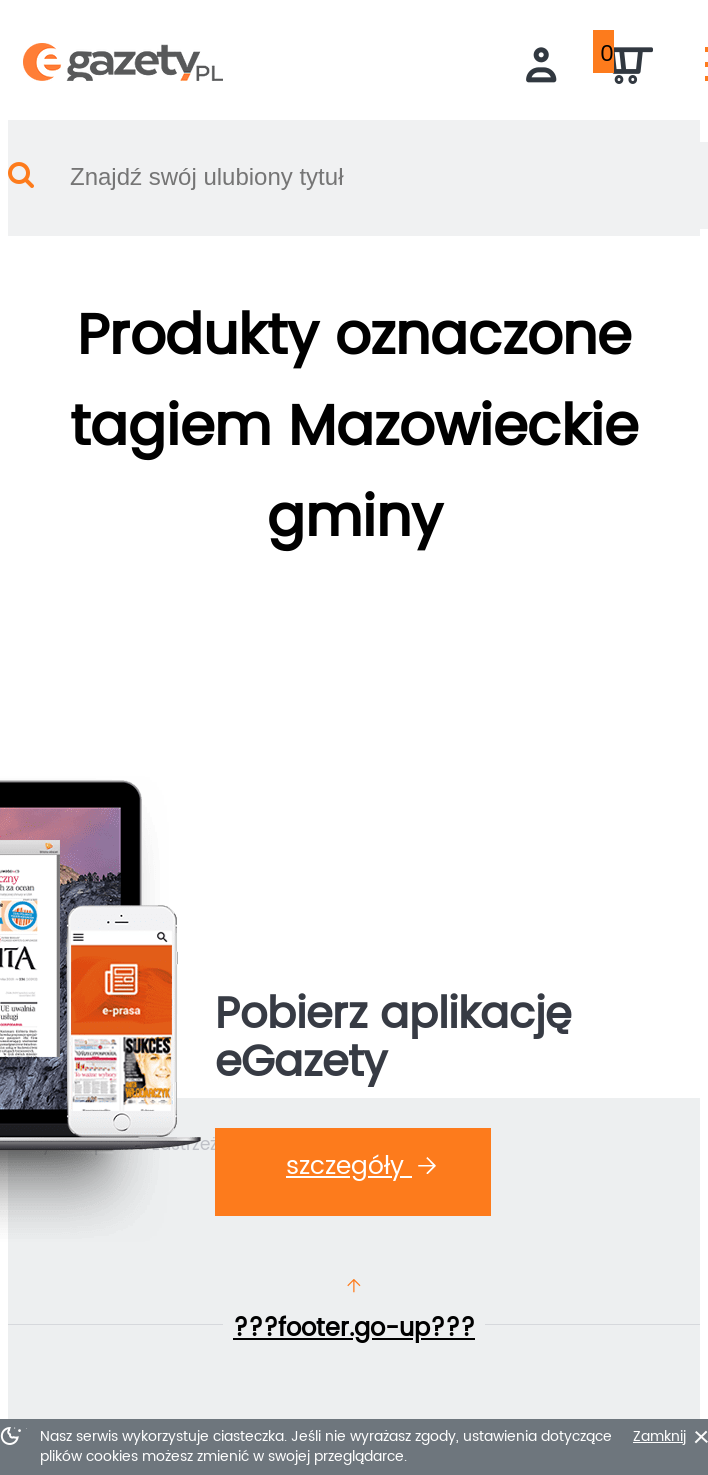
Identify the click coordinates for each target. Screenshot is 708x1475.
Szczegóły (361, 1166)
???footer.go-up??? (354, 1329)
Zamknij (659, 1437)
